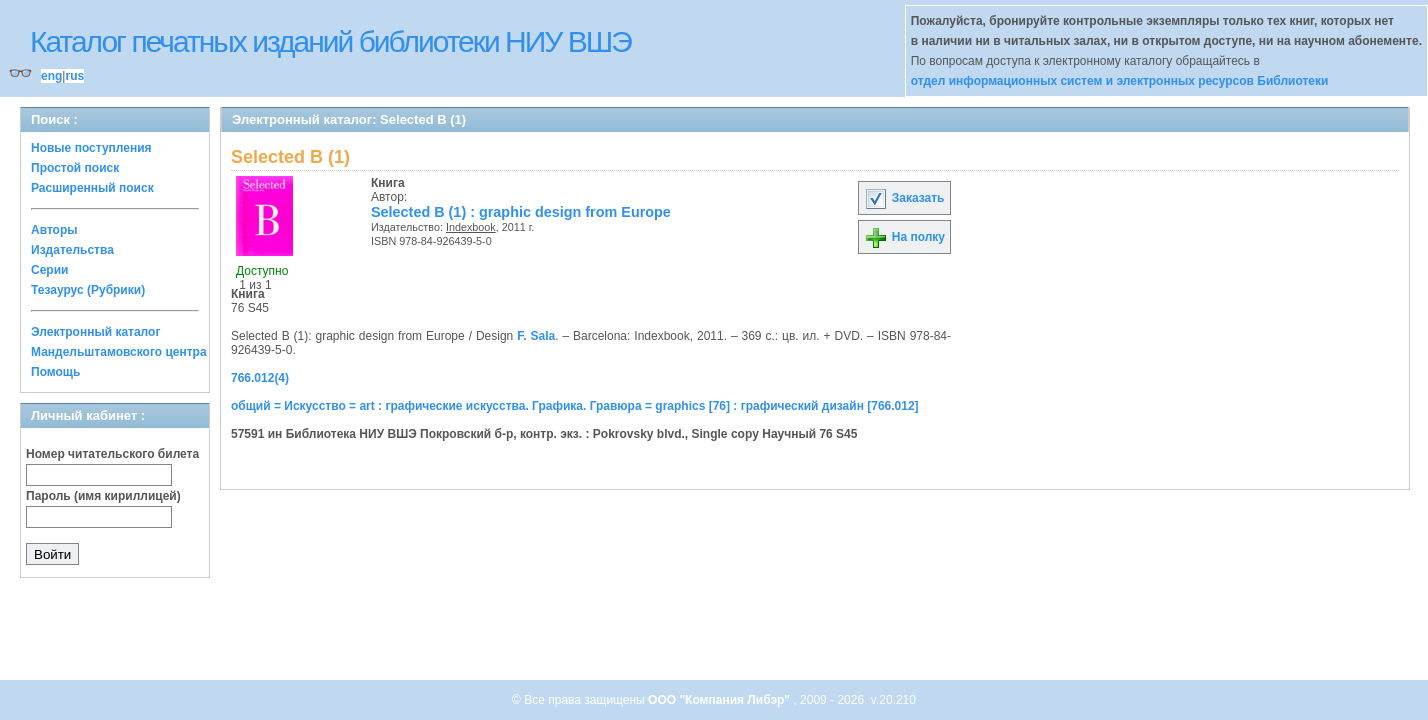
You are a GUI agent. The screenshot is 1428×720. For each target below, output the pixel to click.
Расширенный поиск (92, 188)
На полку (904, 237)
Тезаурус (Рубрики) (88, 290)
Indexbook (471, 227)
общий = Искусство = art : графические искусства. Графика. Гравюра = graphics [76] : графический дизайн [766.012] (575, 406)
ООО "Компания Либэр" (720, 700)
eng (51, 76)
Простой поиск (75, 168)
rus (74, 76)
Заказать (904, 198)
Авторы (54, 230)
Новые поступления (91, 148)
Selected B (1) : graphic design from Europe (521, 212)
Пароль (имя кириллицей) (103, 496)
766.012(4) (260, 378)
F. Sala (536, 336)
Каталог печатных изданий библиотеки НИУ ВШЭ (330, 41)
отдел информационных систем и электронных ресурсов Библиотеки (1120, 81)
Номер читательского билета (112, 454)
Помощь (55, 372)
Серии (49, 270)
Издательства (72, 250)
